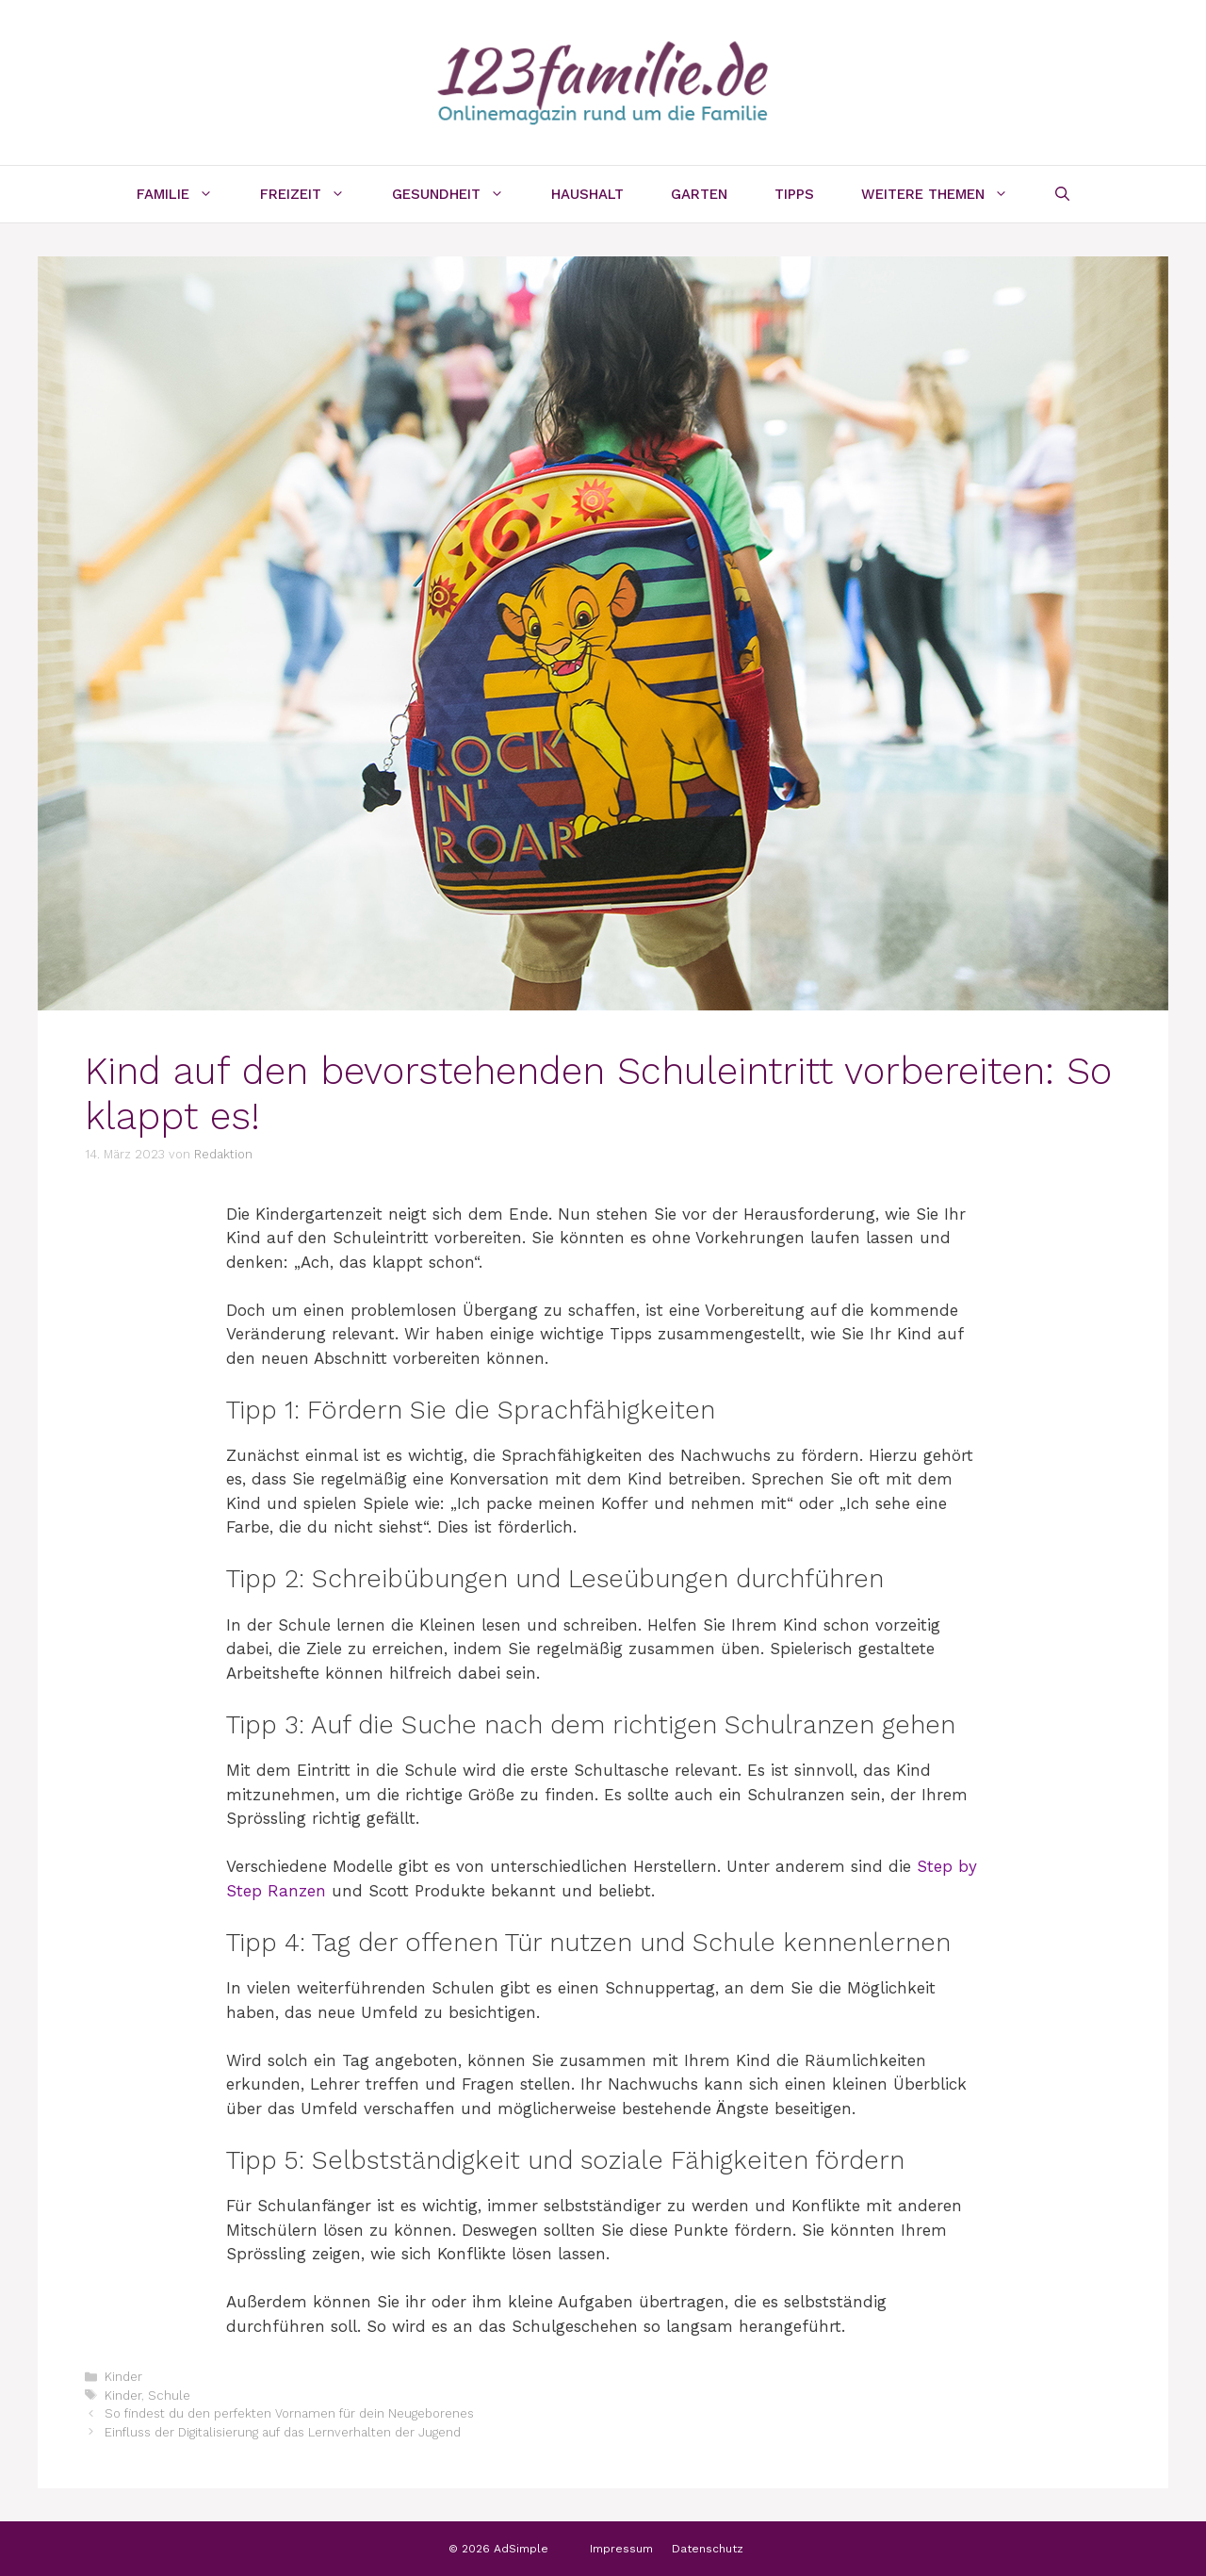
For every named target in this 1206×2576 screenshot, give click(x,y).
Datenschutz (707, 2548)
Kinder (123, 2377)
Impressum (621, 2548)
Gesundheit (460, 194)
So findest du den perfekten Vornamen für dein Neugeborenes (289, 2413)
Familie (186, 194)
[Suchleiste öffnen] (1062, 194)
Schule (169, 2395)
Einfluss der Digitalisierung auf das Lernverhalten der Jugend (283, 2432)
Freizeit (314, 194)
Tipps (794, 194)
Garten (699, 194)
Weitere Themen (946, 194)
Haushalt (587, 194)
